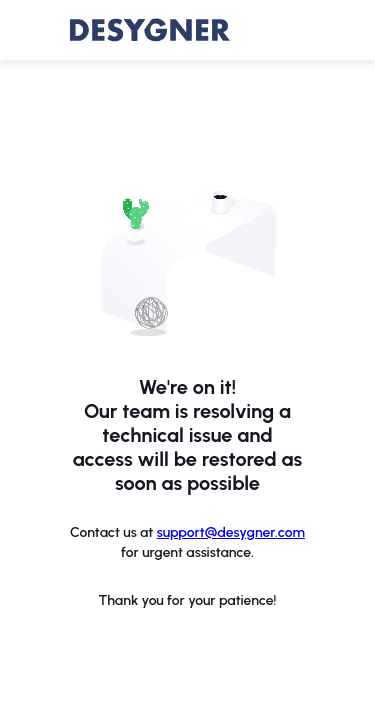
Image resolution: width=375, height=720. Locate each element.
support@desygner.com (231, 532)
